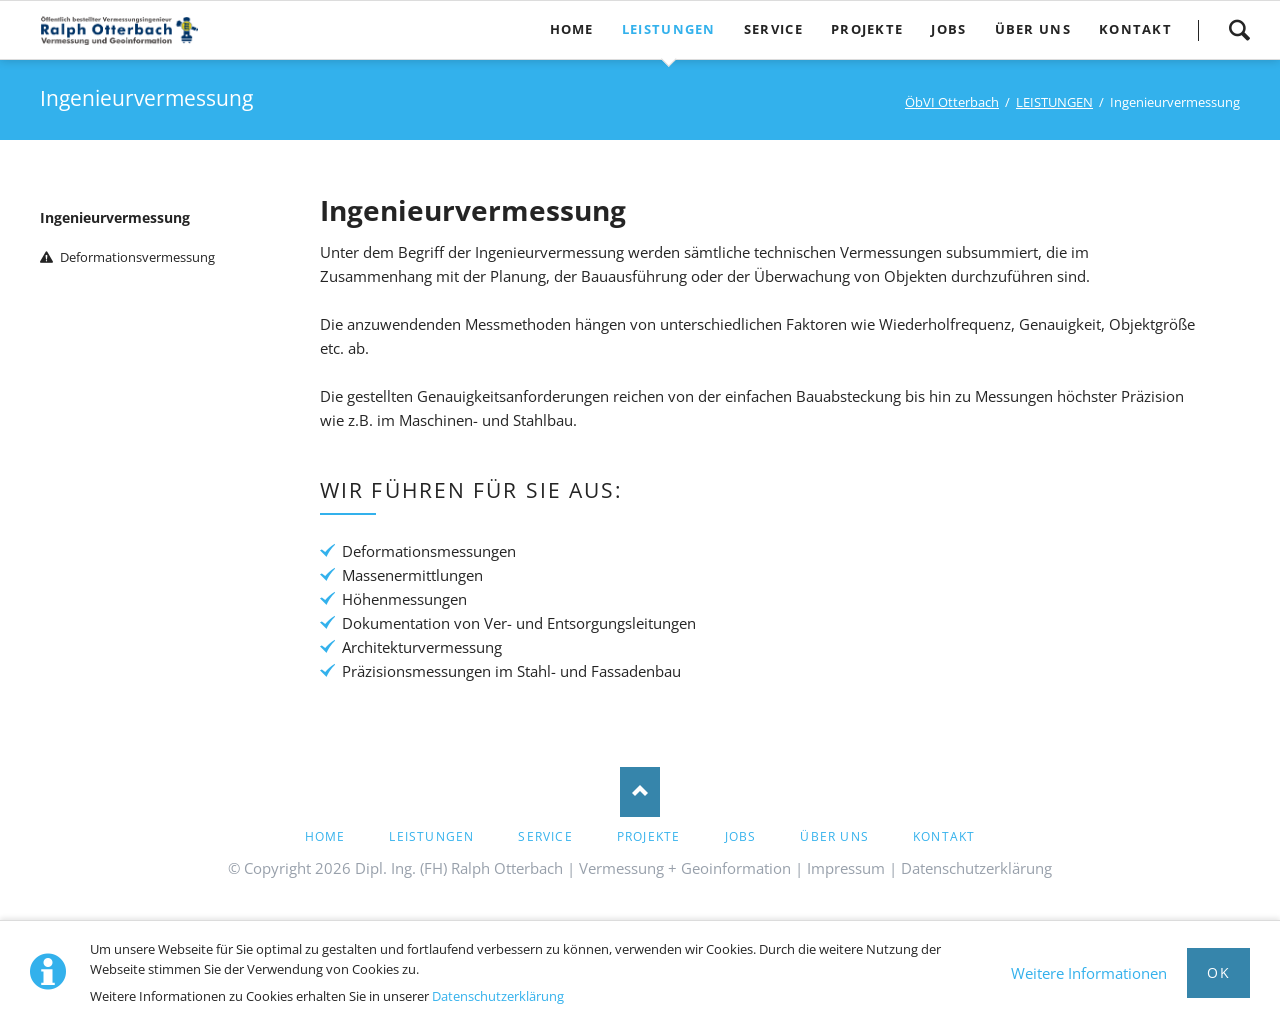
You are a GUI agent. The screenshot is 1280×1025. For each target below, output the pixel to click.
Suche (1239, 30)
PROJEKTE (649, 836)
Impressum (846, 868)
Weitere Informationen (1089, 973)
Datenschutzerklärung (498, 996)
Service (545, 836)
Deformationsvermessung (137, 257)
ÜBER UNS (834, 836)
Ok (1218, 972)
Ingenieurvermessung (115, 217)
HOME (325, 836)
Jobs (741, 836)
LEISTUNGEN (1054, 102)
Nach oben (640, 792)
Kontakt (944, 836)
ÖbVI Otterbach (952, 102)
